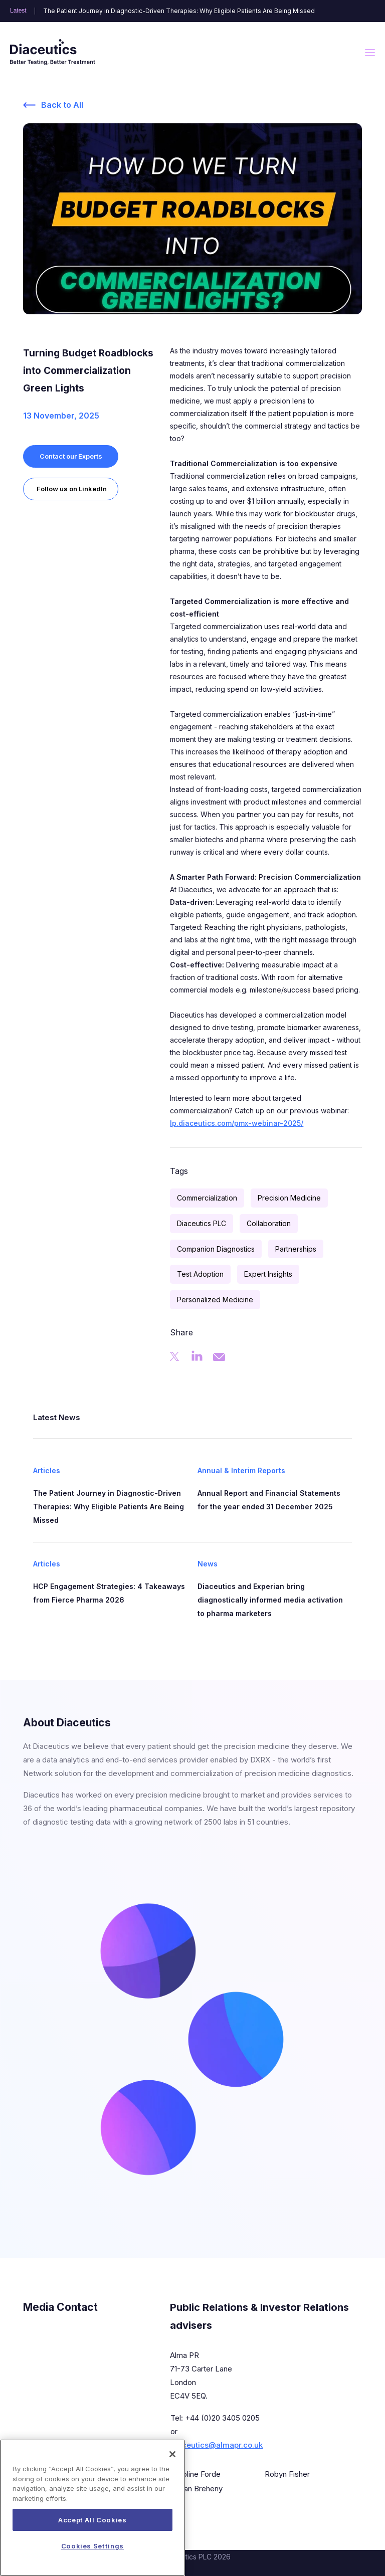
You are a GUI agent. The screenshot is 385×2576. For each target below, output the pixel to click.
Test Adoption (200, 1274)
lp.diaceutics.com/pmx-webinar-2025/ (236, 1123)
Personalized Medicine (215, 1299)
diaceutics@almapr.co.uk (216, 2445)
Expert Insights (268, 1274)
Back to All (62, 104)
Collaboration (269, 1223)
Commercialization (207, 1198)
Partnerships (295, 1249)
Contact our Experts (71, 456)
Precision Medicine (289, 1198)
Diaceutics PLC (201, 1223)
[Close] (172, 2471)
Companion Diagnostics (216, 1249)
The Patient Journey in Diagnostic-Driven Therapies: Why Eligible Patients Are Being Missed (179, 11)
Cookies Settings (92, 2562)
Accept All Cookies (92, 2536)
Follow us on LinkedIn (72, 489)
